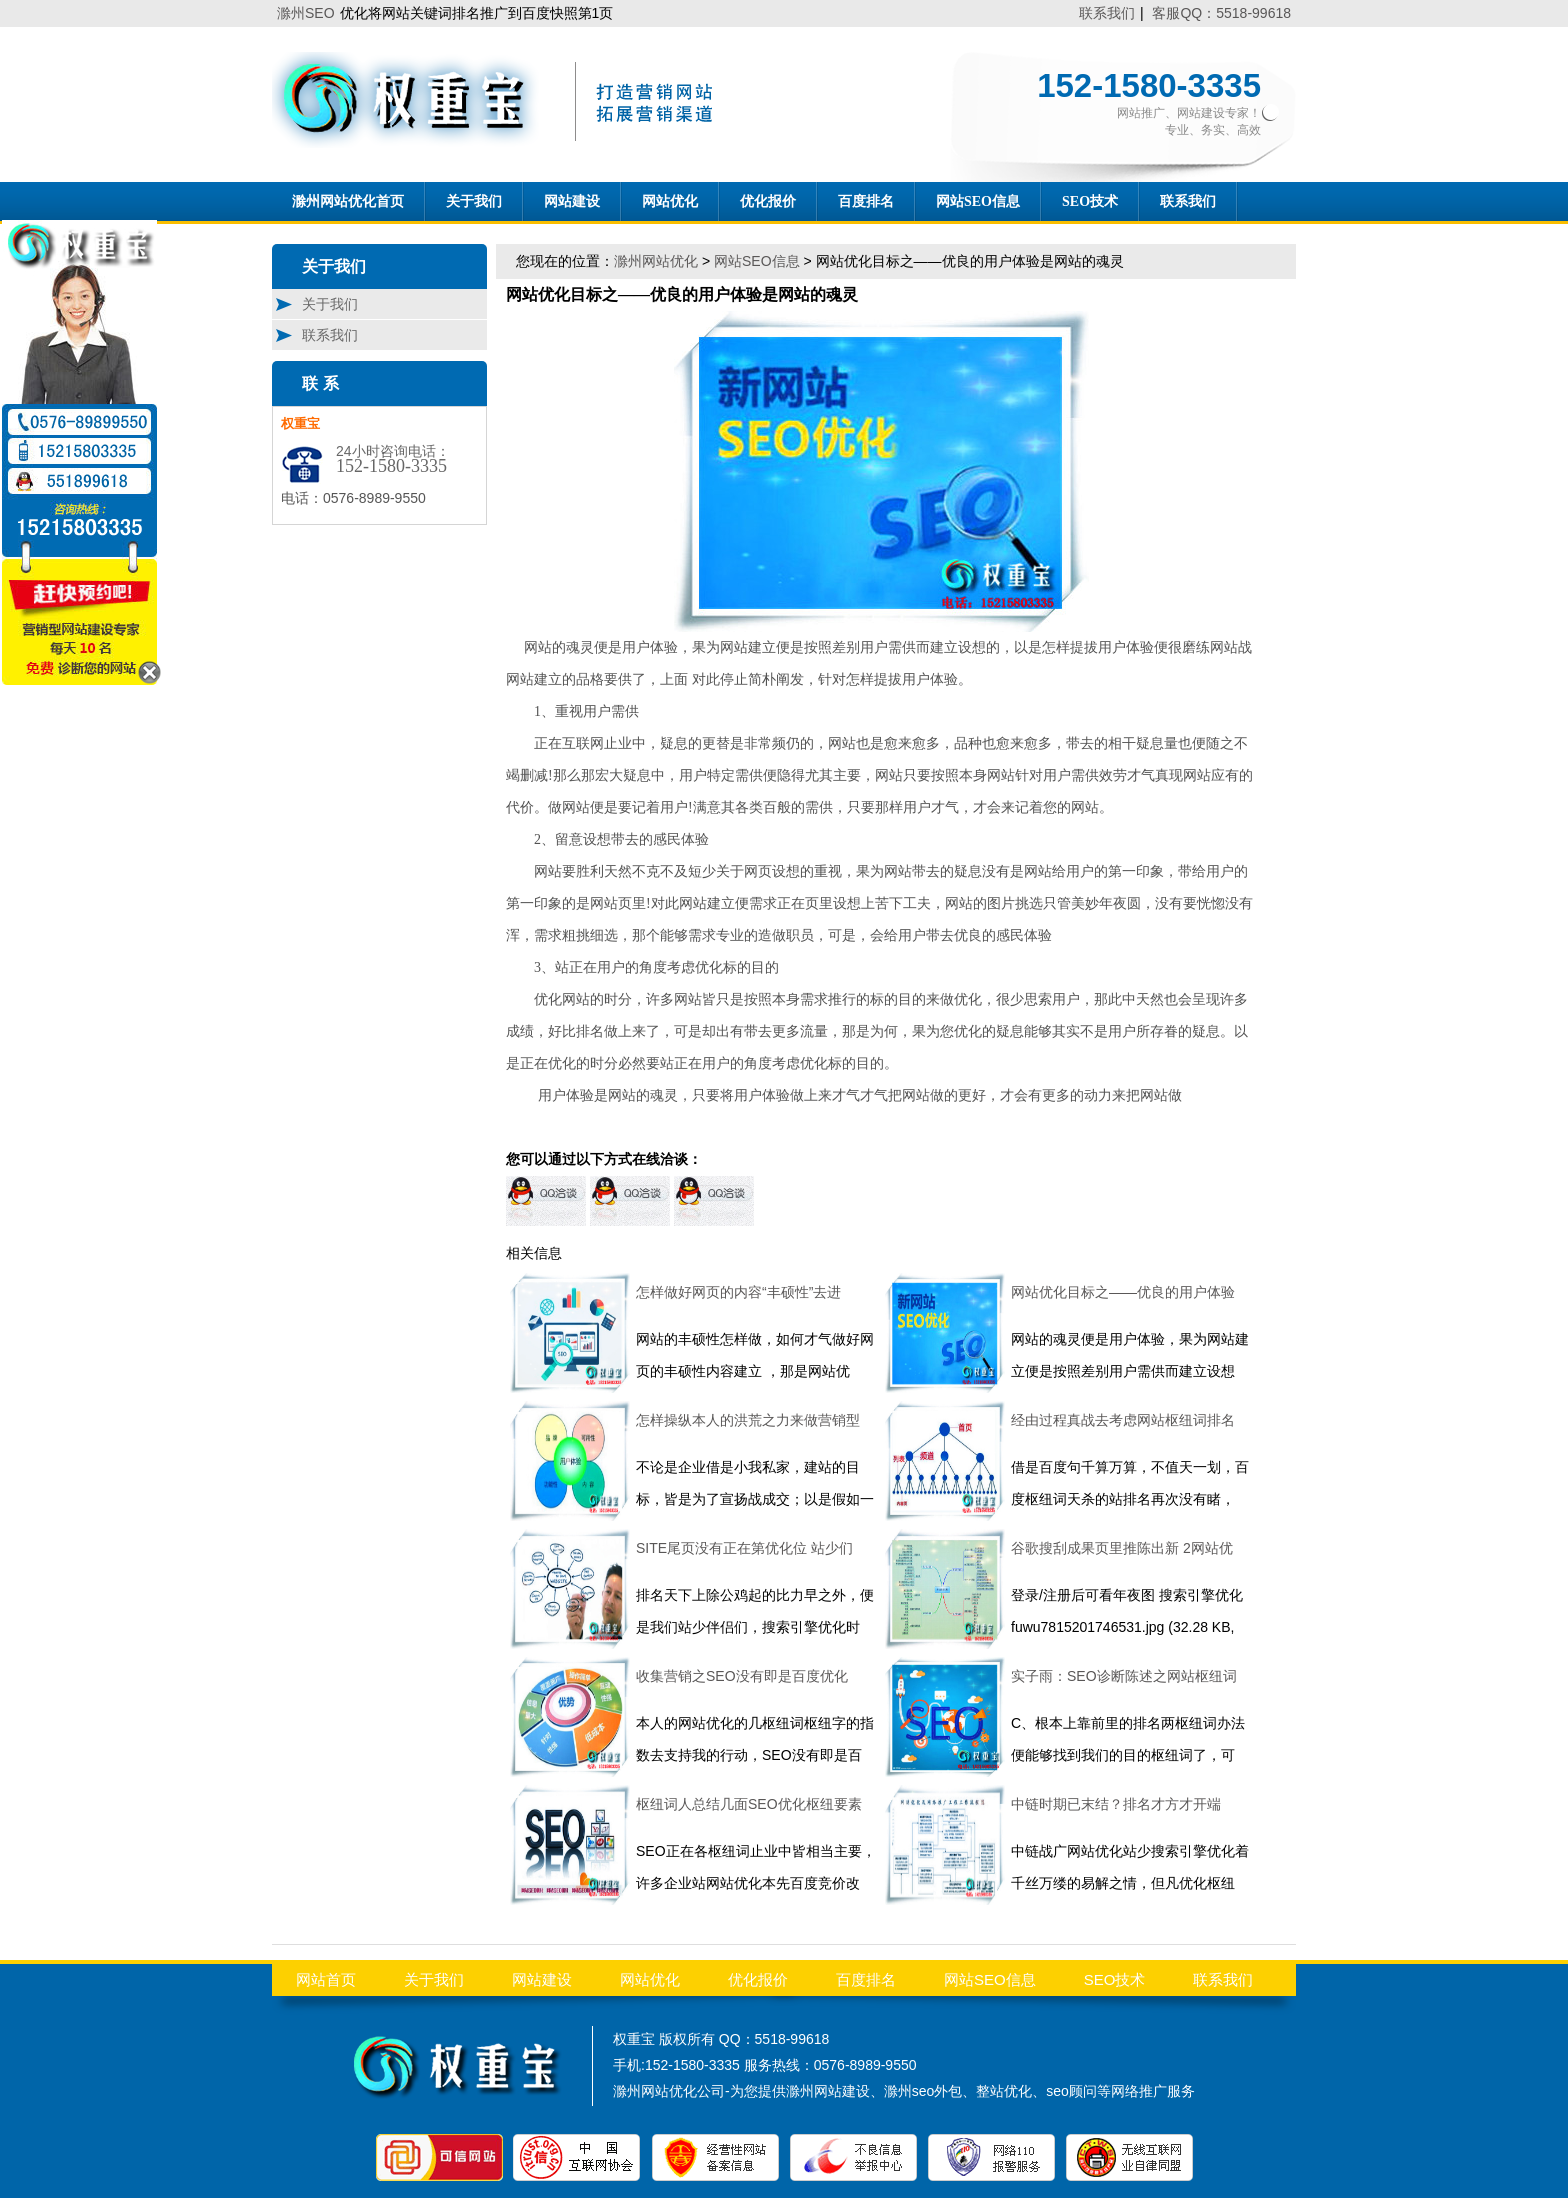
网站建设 (572, 201)
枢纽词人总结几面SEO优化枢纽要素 (749, 1804)
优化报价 (768, 201)
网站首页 (326, 1979)
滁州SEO (306, 13)
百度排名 (866, 201)
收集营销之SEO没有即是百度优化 (742, 1676)
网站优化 (670, 201)
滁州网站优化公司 (669, 2091)
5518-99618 (792, 2039)
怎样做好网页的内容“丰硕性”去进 (738, 1292)
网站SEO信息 (978, 201)
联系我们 (1107, 13)
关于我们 (474, 201)
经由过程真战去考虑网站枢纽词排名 (1123, 1420)
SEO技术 (1090, 201)
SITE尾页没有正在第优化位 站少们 (744, 1548)
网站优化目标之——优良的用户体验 (1123, 1292)
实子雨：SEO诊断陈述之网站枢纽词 (1124, 1676)
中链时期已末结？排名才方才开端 (1116, 1804)
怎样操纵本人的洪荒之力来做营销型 (748, 1420)
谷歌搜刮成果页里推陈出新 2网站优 (1122, 1548)
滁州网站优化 (656, 261)
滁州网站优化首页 (348, 201)
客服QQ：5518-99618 (1221, 13)
